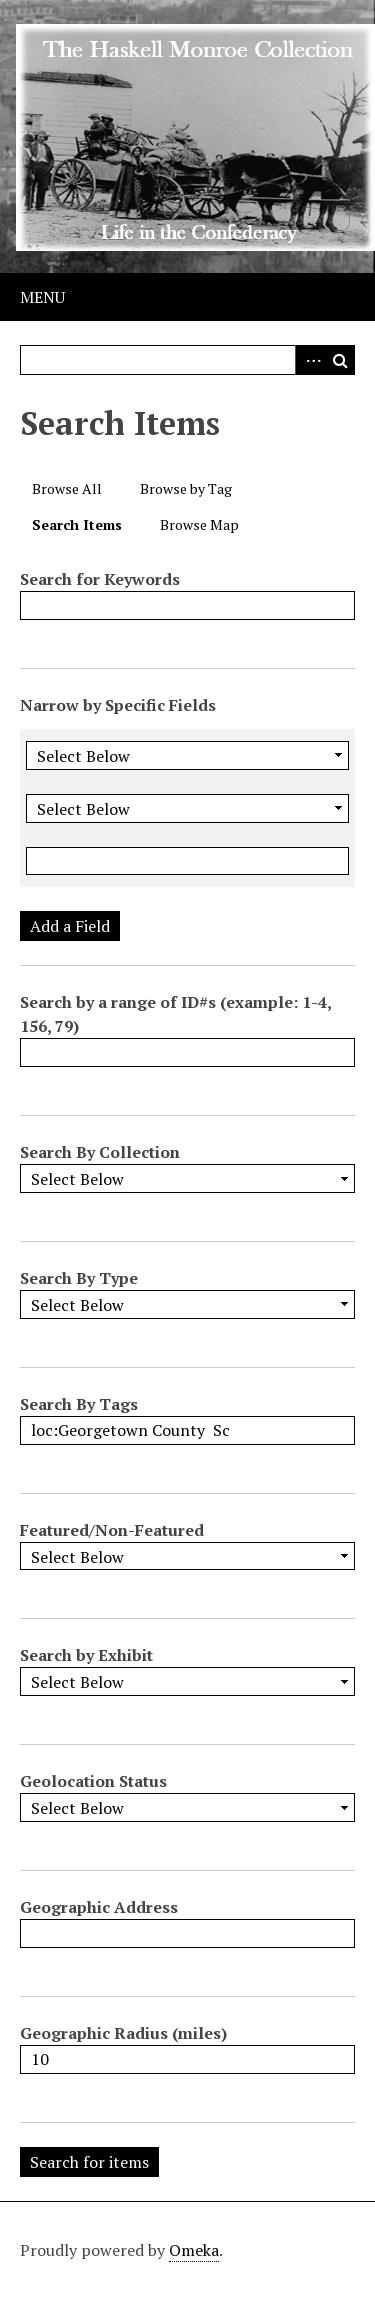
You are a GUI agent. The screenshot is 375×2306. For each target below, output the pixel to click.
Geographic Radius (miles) (123, 2033)
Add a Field (70, 926)
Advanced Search (310, 360)
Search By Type (79, 1278)
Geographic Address (99, 1907)
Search (340, 360)
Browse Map (199, 524)
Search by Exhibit (86, 1655)
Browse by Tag (186, 488)
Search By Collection (100, 1152)
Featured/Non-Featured (112, 1530)
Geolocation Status (93, 1781)
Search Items (77, 524)
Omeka (194, 2250)
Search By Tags (79, 1404)
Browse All (67, 488)
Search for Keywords (100, 579)
